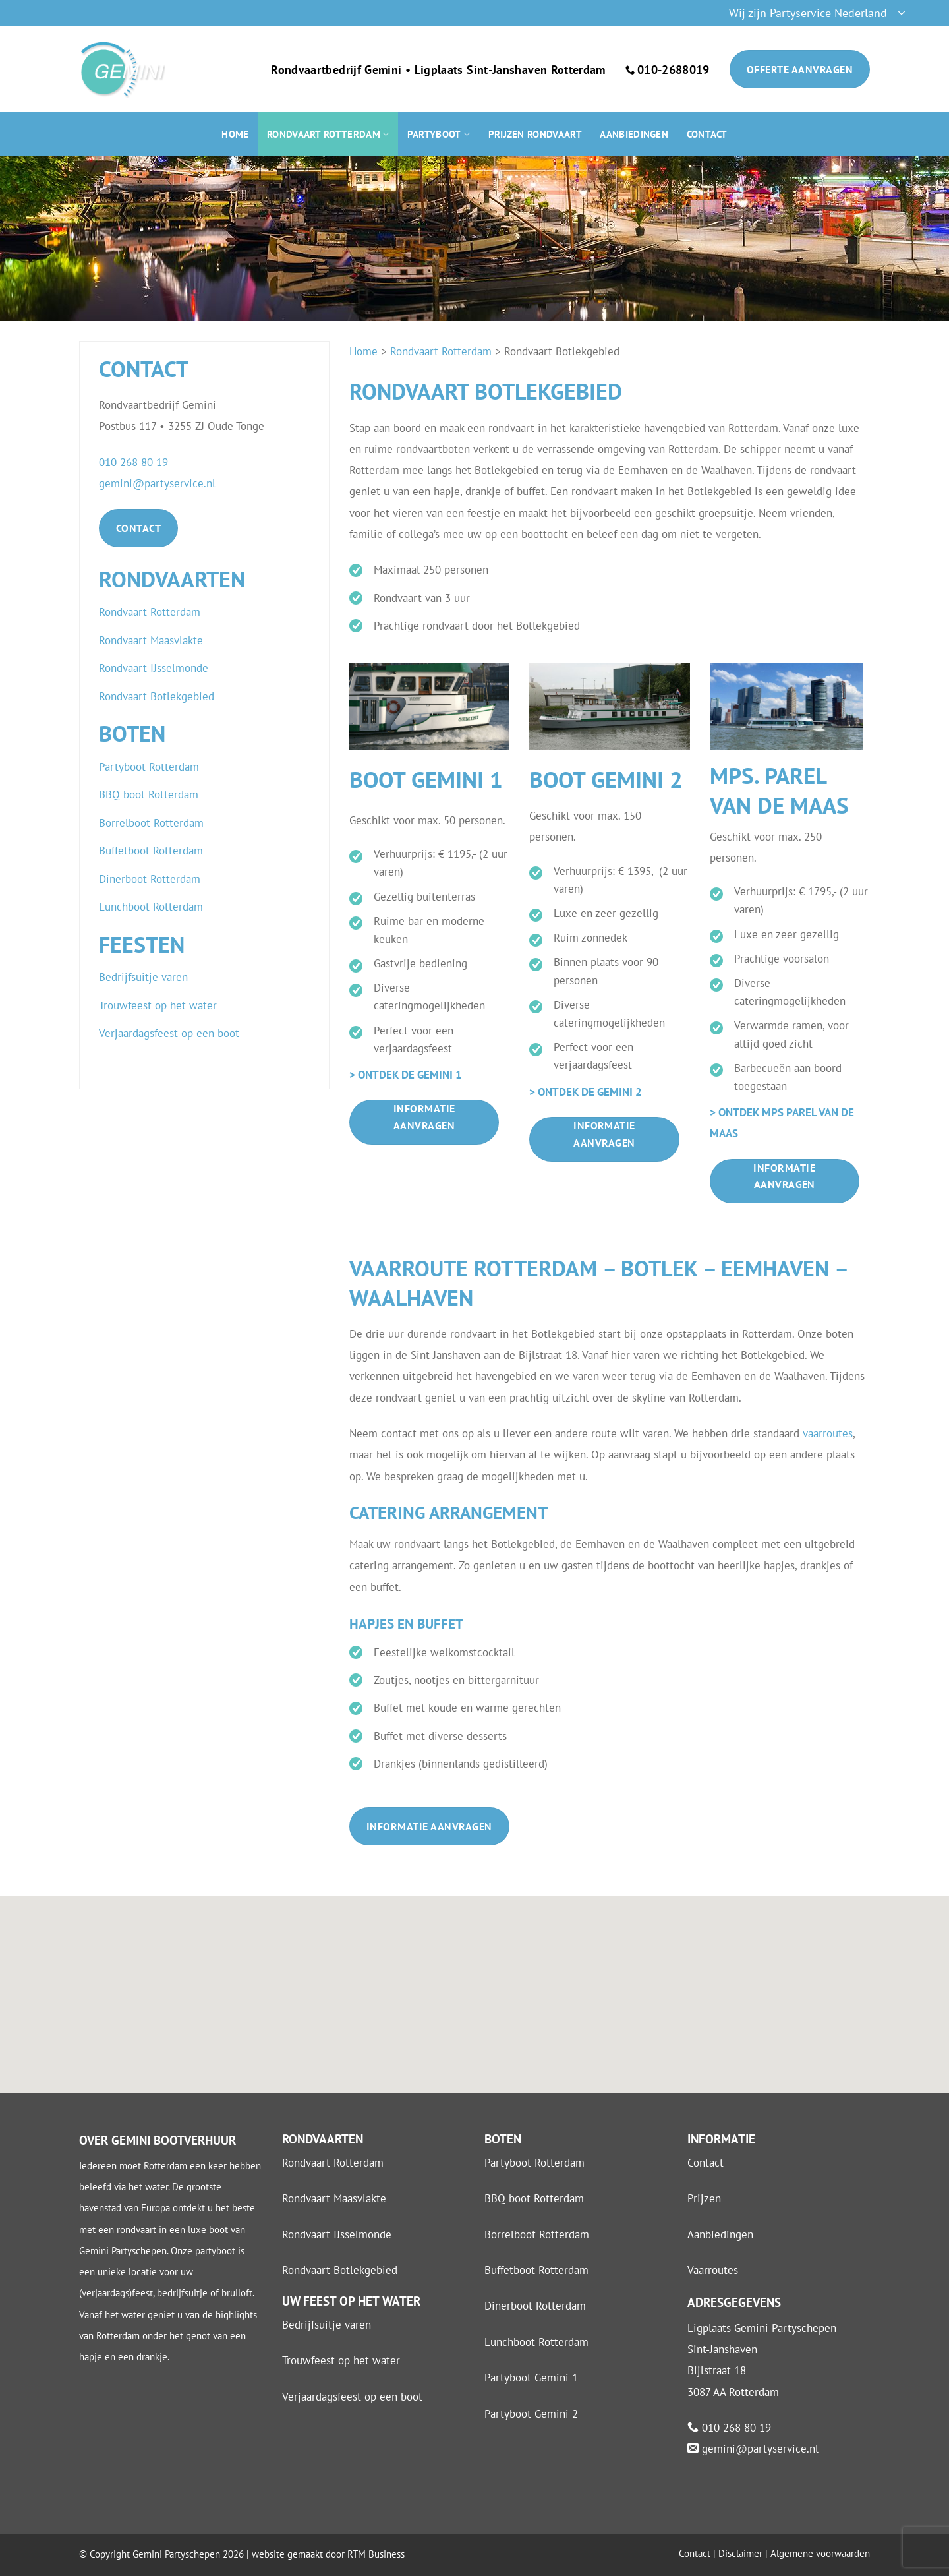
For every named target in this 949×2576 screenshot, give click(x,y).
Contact (707, 133)
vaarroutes (828, 1433)
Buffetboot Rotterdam (536, 2270)
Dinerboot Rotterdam (535, 2305)
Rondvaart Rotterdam (328, 133)
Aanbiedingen (634, 133)
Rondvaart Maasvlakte (334, 2198)
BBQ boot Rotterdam (534, 2198)
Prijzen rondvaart (535, 133)
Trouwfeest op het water (341, 2360)
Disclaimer (740, 2553)
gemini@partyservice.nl (157, 483)
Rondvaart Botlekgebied (339, 2270)
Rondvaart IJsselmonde (336, 2234)
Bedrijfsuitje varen (326, 2325)
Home (234, 133)
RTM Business (376, 2553)
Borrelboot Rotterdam (536, 2234)
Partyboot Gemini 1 (531, 2377)
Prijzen (704, 2198)
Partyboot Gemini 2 (531, 2414)
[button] (817, 13)
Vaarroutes (712, 2270)
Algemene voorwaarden (820, 2553)
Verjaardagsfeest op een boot (352, 2396)
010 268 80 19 (133, 462)
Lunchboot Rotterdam (536, 2342)
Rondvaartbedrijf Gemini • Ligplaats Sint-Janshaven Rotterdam (438, 69)
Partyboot (438, 133)
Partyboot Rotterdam (534, 2162)
